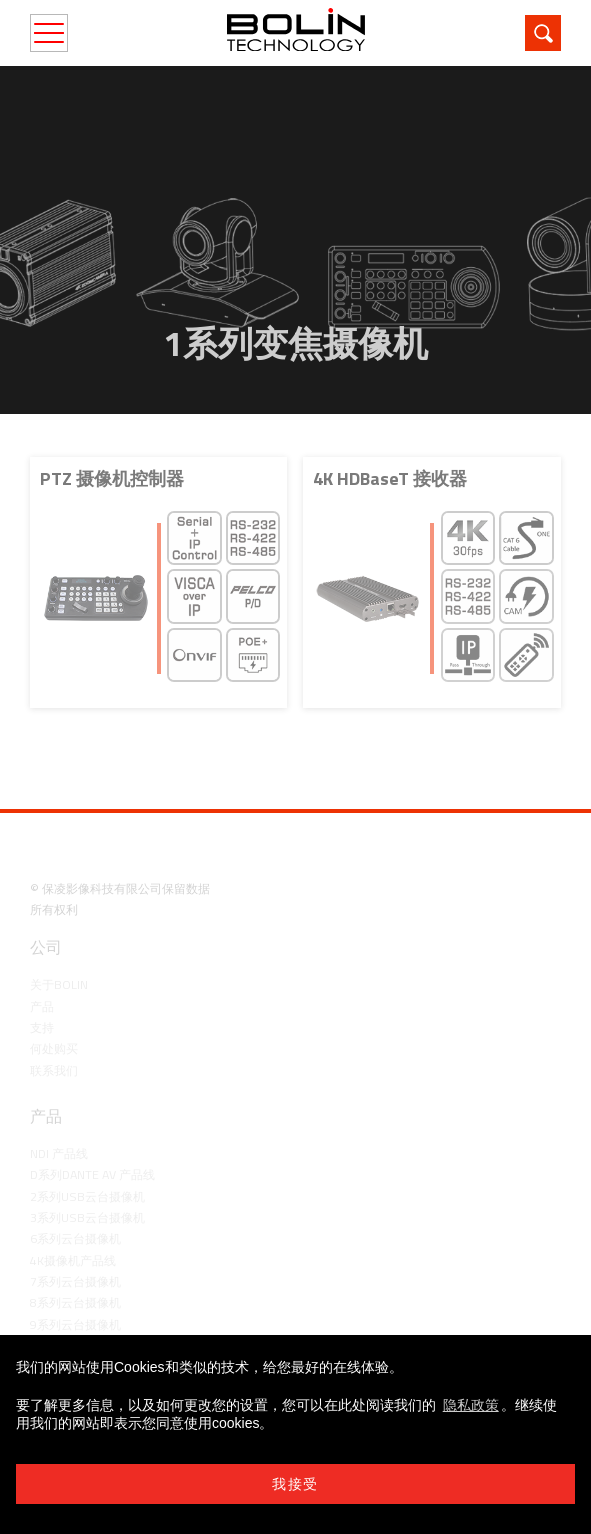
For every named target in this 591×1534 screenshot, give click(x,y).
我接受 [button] (295, 1484)
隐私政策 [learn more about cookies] (471, 1405)
